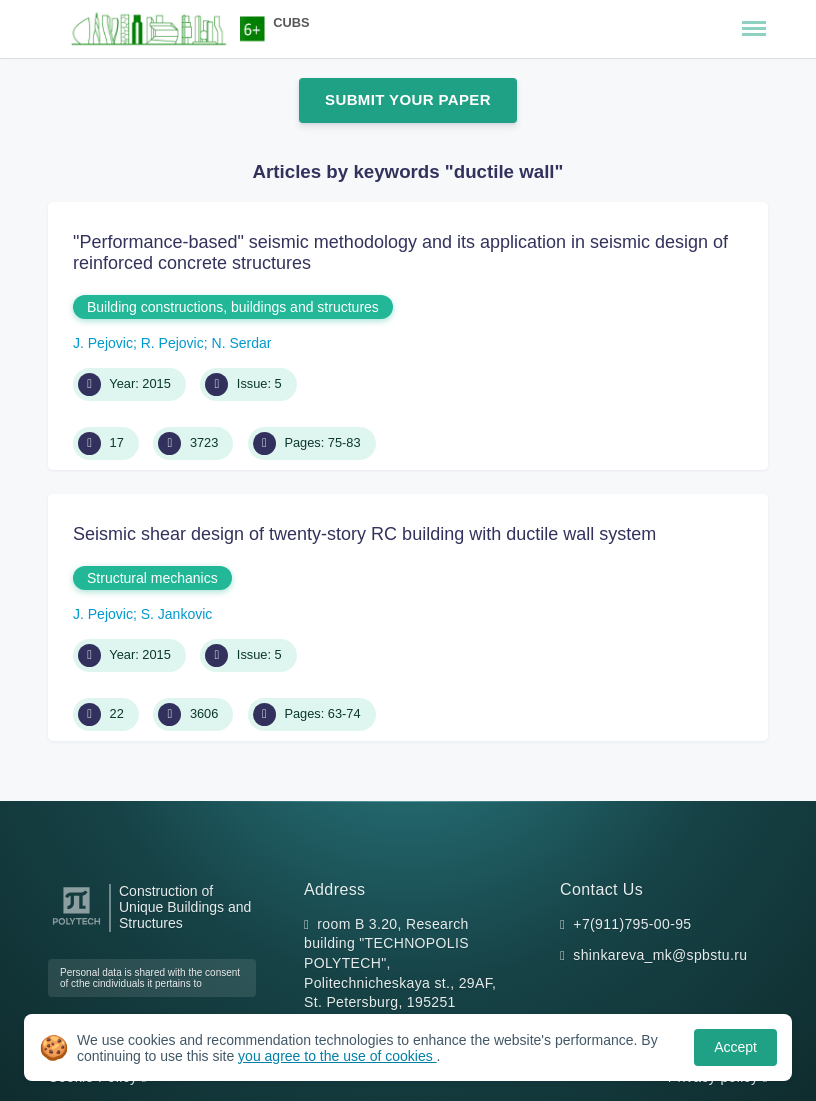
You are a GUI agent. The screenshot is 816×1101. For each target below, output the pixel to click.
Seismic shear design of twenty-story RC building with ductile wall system (364, 534)
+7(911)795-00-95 (632, 924)
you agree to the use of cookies (337, 1056)
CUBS (291, 22)
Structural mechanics (152, 578)
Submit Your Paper (408, 99)
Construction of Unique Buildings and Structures (185, 907)
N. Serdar (242, 343)
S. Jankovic (177, 614)
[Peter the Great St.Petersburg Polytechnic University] (76, 925)
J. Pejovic (103, 343)
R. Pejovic (172, 343)
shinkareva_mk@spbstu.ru (660, 955)
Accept (735, 1047)
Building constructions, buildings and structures (233, 307)
